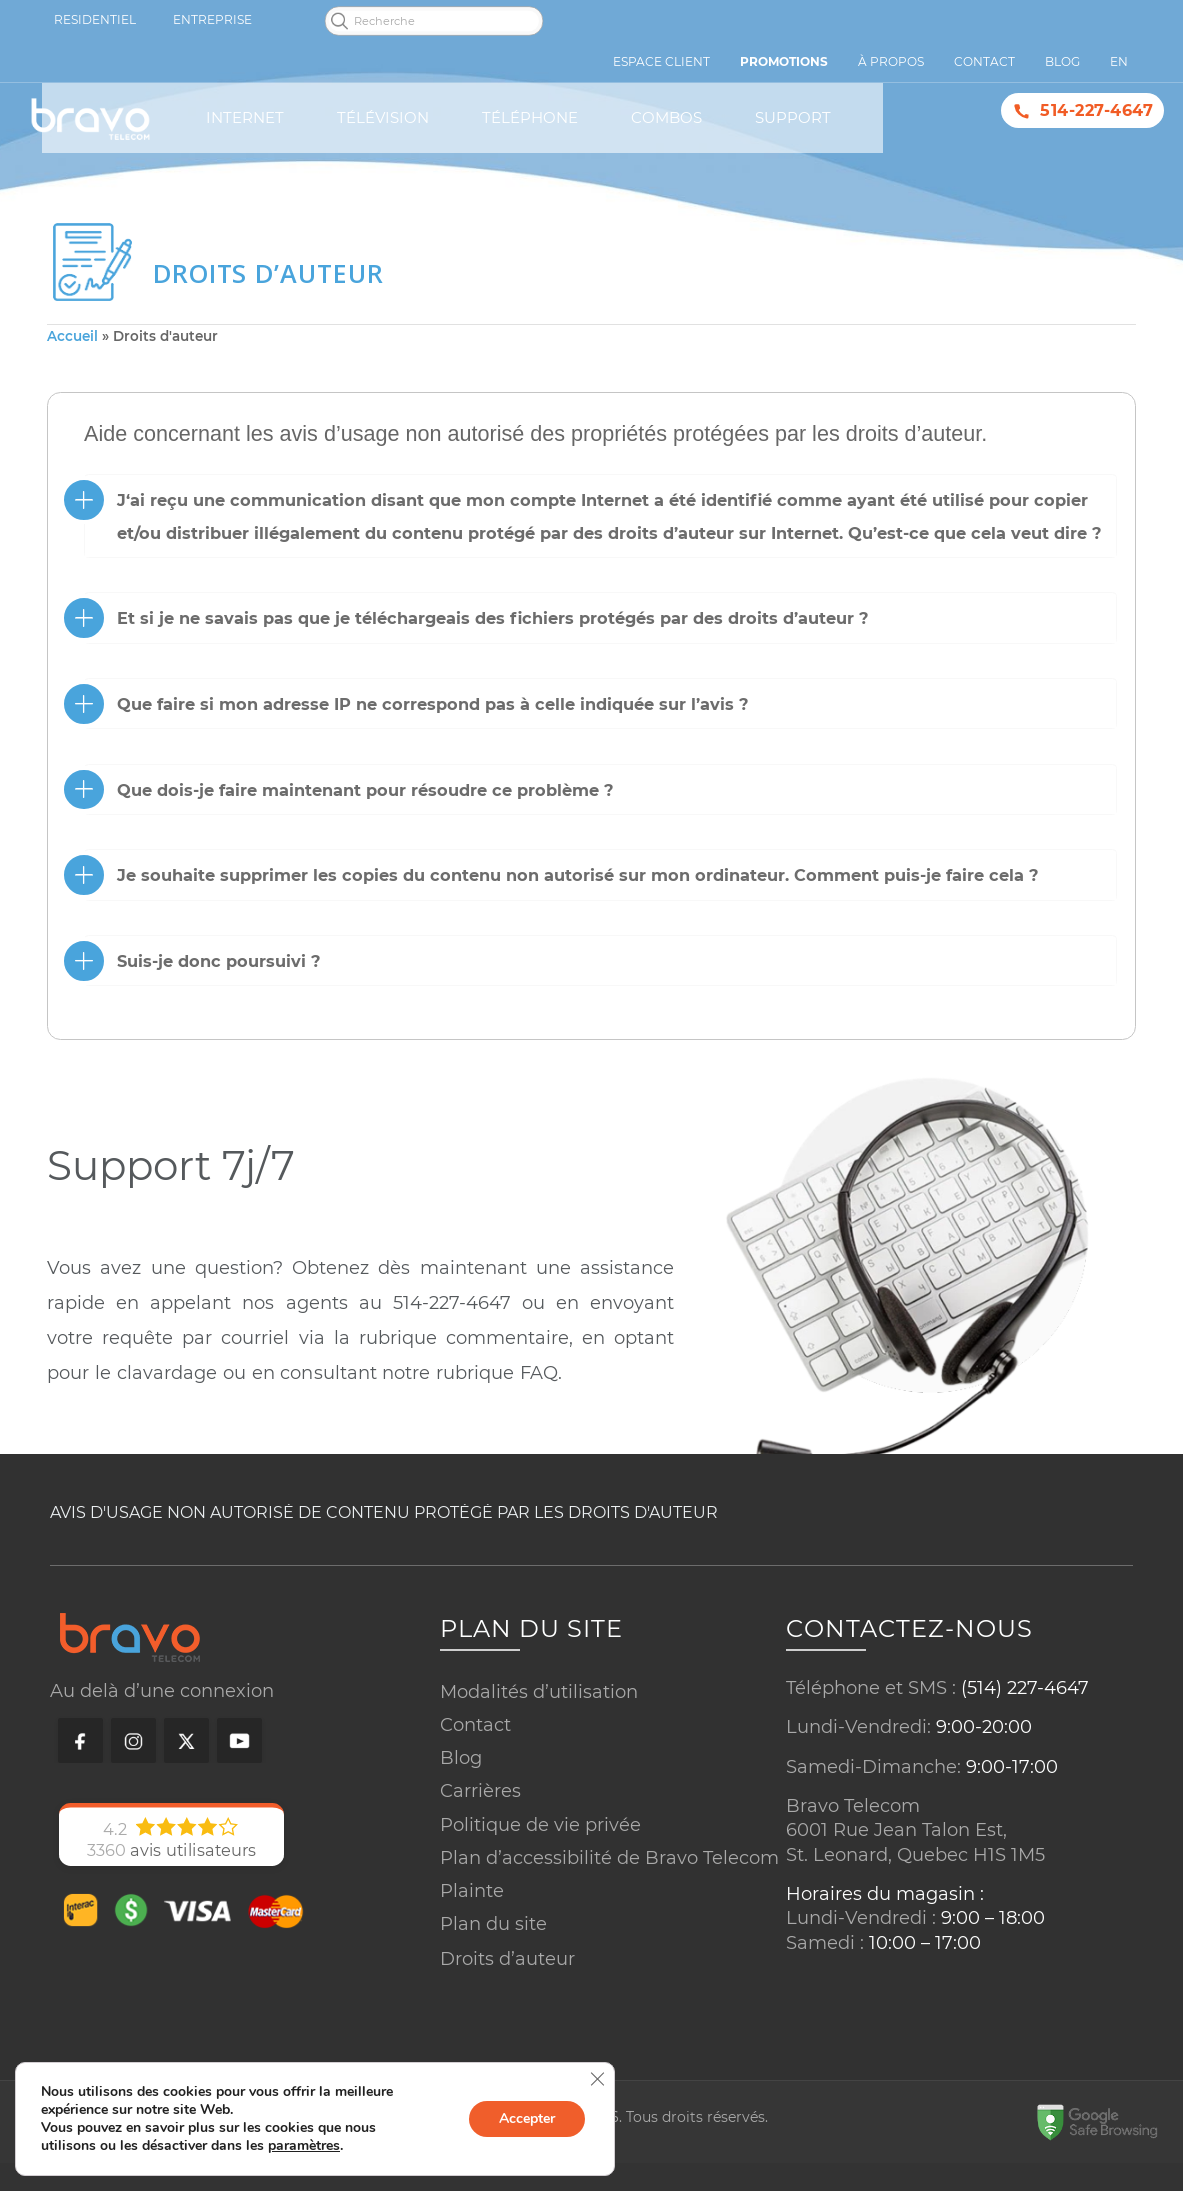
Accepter (527, 2118)
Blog (461, 1756)
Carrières (480, 1789)
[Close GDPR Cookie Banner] (597, 2079)
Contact (475, 1723)
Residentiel (95, 19)
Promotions (784, 61)
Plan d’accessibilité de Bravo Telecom (609, 1856)
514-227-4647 (1096, 110)
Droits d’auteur (507, 1957)
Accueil (72, 336)
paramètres (304, 2146)
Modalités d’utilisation (539, 1690)
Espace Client (661, 61)
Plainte (472, 1889)
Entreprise (212, 19)
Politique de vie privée (540, 1823)
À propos (891, 61)
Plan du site (493, 1922)
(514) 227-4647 (1025, 1686)
